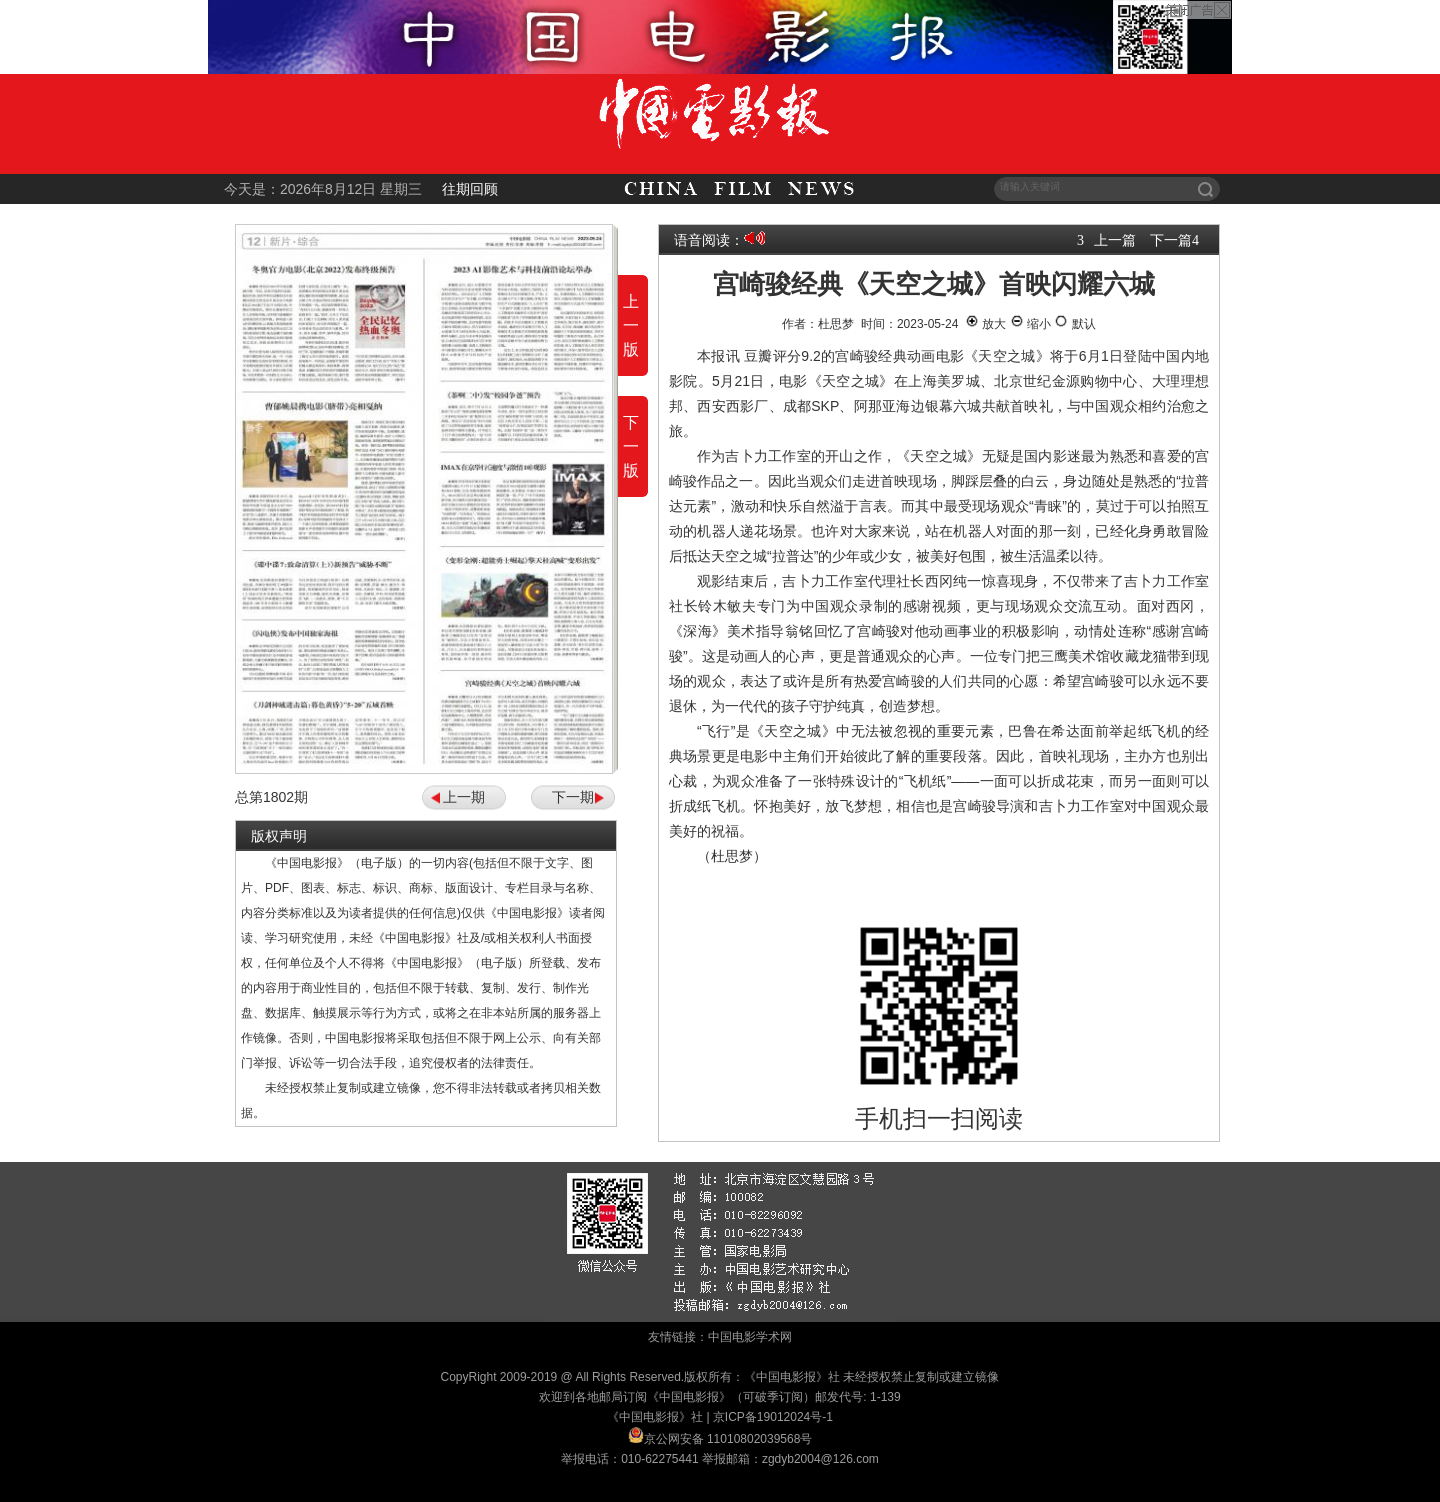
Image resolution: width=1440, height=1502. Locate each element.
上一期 (464, 797)
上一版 (631, 325)
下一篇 (1171, 240)
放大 (985, 324)
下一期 (573, 797)
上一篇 (1115, 240)
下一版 (631, 446)
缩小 (1030, 324)
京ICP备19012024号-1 (773, 1417)
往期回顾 (470, 189)
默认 (1074, 324)
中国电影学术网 (750, 1337)
